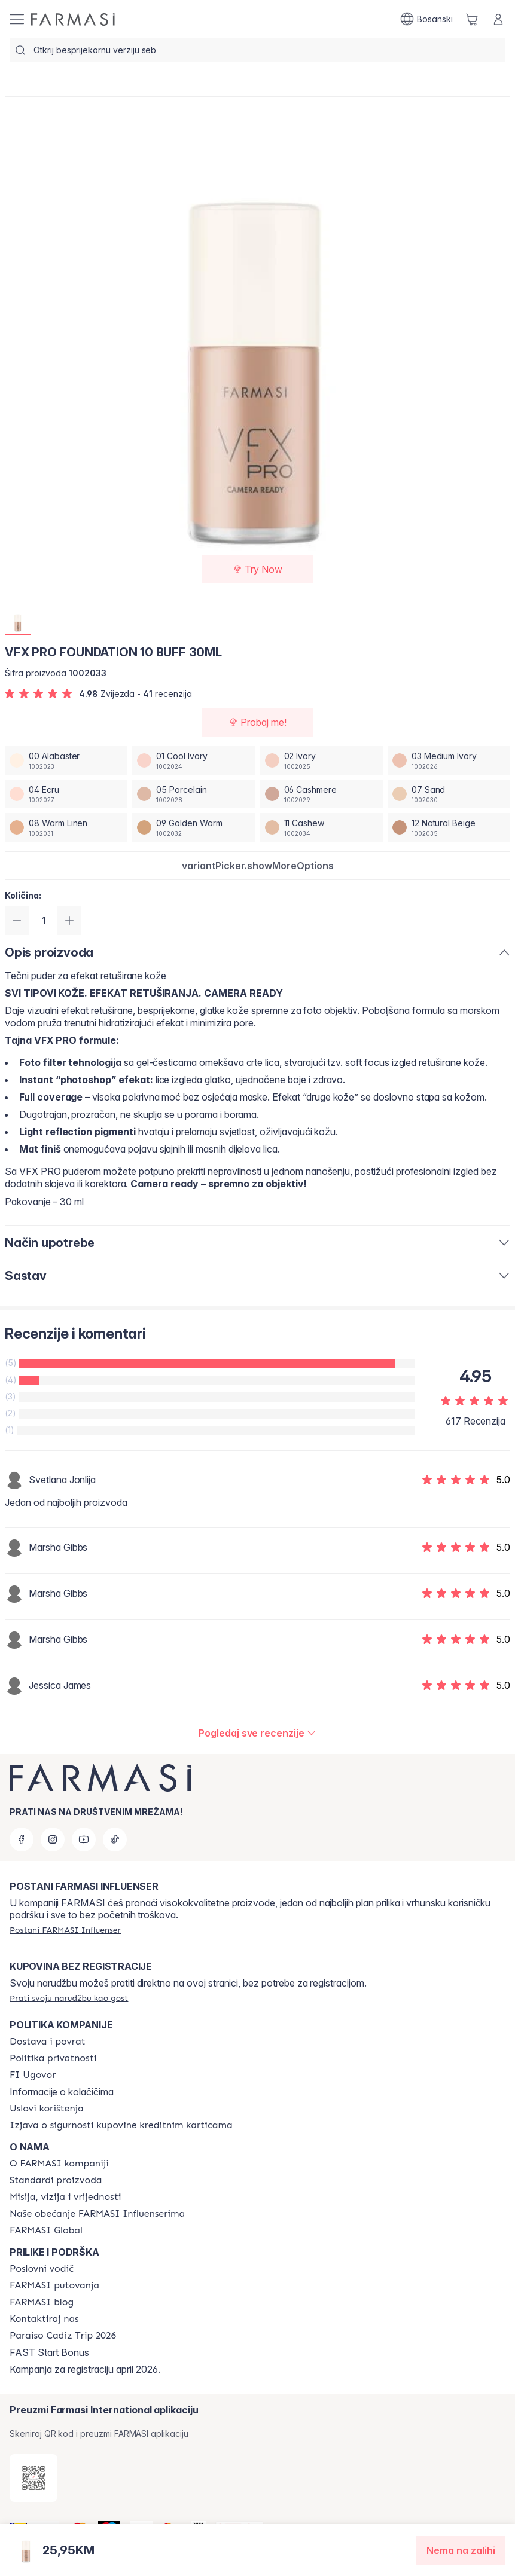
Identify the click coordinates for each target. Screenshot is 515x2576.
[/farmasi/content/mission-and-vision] (65, 2197)
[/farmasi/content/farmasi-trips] (54, 2285)
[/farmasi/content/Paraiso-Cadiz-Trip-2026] (63, 2336)
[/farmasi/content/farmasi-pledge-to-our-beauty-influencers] (97, 2214)
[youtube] (84, 1839)
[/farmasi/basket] (472, 19)
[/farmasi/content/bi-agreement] (33, 2075)
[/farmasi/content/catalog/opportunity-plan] (42, 2269)
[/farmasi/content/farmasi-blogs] (42, 2302)
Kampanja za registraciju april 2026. (85, 2369)
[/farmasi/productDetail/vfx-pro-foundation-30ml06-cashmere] (321, 794)
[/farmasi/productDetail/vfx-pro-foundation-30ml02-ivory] (321, 760)
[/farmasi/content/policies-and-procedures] (53, 2058)
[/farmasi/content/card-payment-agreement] (121, 2125)
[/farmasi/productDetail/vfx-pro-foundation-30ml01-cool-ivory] (193, 760)
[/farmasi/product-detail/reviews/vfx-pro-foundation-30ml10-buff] (257, 1733)
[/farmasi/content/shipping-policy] (48, 2042)
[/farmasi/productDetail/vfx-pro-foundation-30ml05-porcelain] (193, 794)
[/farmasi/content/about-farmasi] (59, 2163)
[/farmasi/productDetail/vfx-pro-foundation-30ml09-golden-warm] (193, 827)
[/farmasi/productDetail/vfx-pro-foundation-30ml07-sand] (449, 794)
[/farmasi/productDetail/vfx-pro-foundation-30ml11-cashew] (321, 827)
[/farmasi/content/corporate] (46, 2230)
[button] (257, 865)
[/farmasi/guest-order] (69, 1997)
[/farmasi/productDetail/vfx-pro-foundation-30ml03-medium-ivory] (449, 760)
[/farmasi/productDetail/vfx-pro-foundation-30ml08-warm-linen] (66, 827)
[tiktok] (115, 1839)
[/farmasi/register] (65, 1929)
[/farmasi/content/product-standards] (56, 2180)
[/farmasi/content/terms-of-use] (47, 2108)
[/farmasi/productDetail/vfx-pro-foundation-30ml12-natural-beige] (449, 827)
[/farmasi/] (73, 19)
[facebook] (21, 1839)
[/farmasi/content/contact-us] (44, 2319)
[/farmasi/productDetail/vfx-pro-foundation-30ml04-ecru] (66, 794)
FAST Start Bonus (49, 2352)
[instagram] (53, 1839)
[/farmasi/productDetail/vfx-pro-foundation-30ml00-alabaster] (66, 760)
